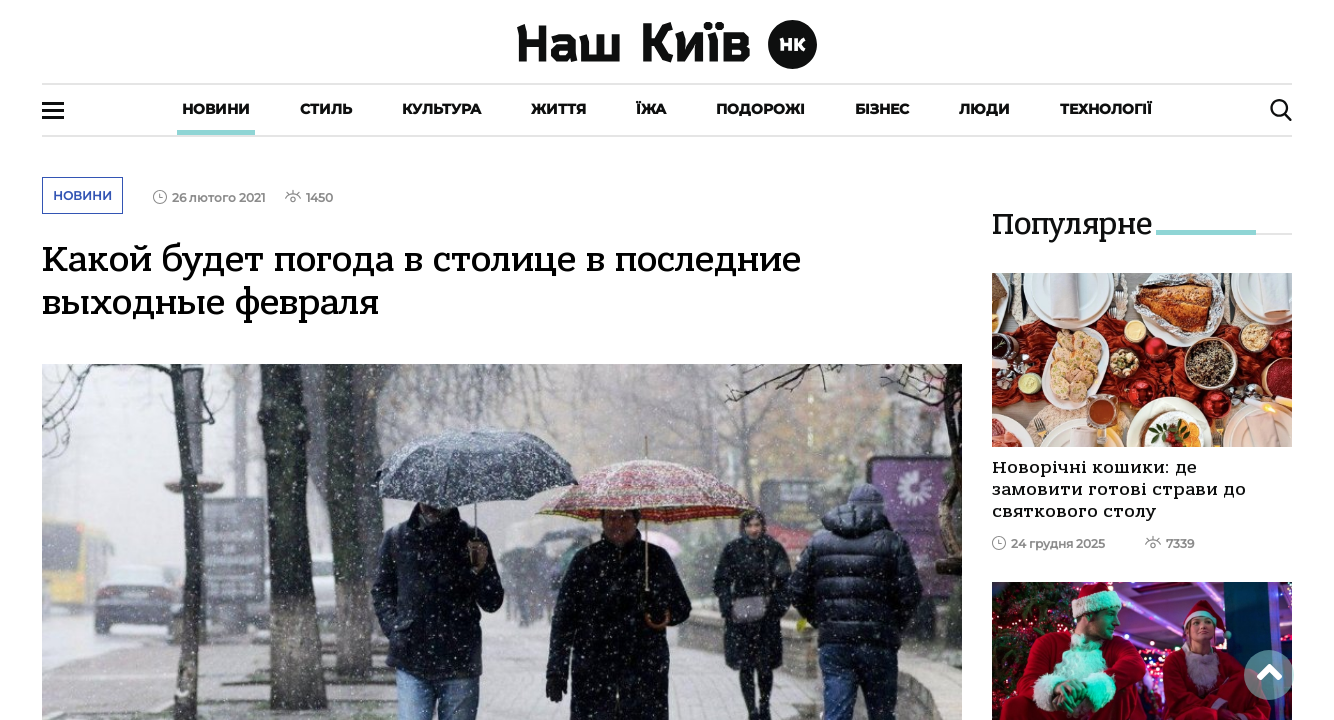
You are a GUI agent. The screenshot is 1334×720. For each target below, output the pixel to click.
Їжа (651, 109)
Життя (558, 109)
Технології (1106, 109)
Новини (216, 109)
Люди (984, 109)
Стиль (326, 109)
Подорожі (760, 109)
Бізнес (882, 109)
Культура (441, 109)
